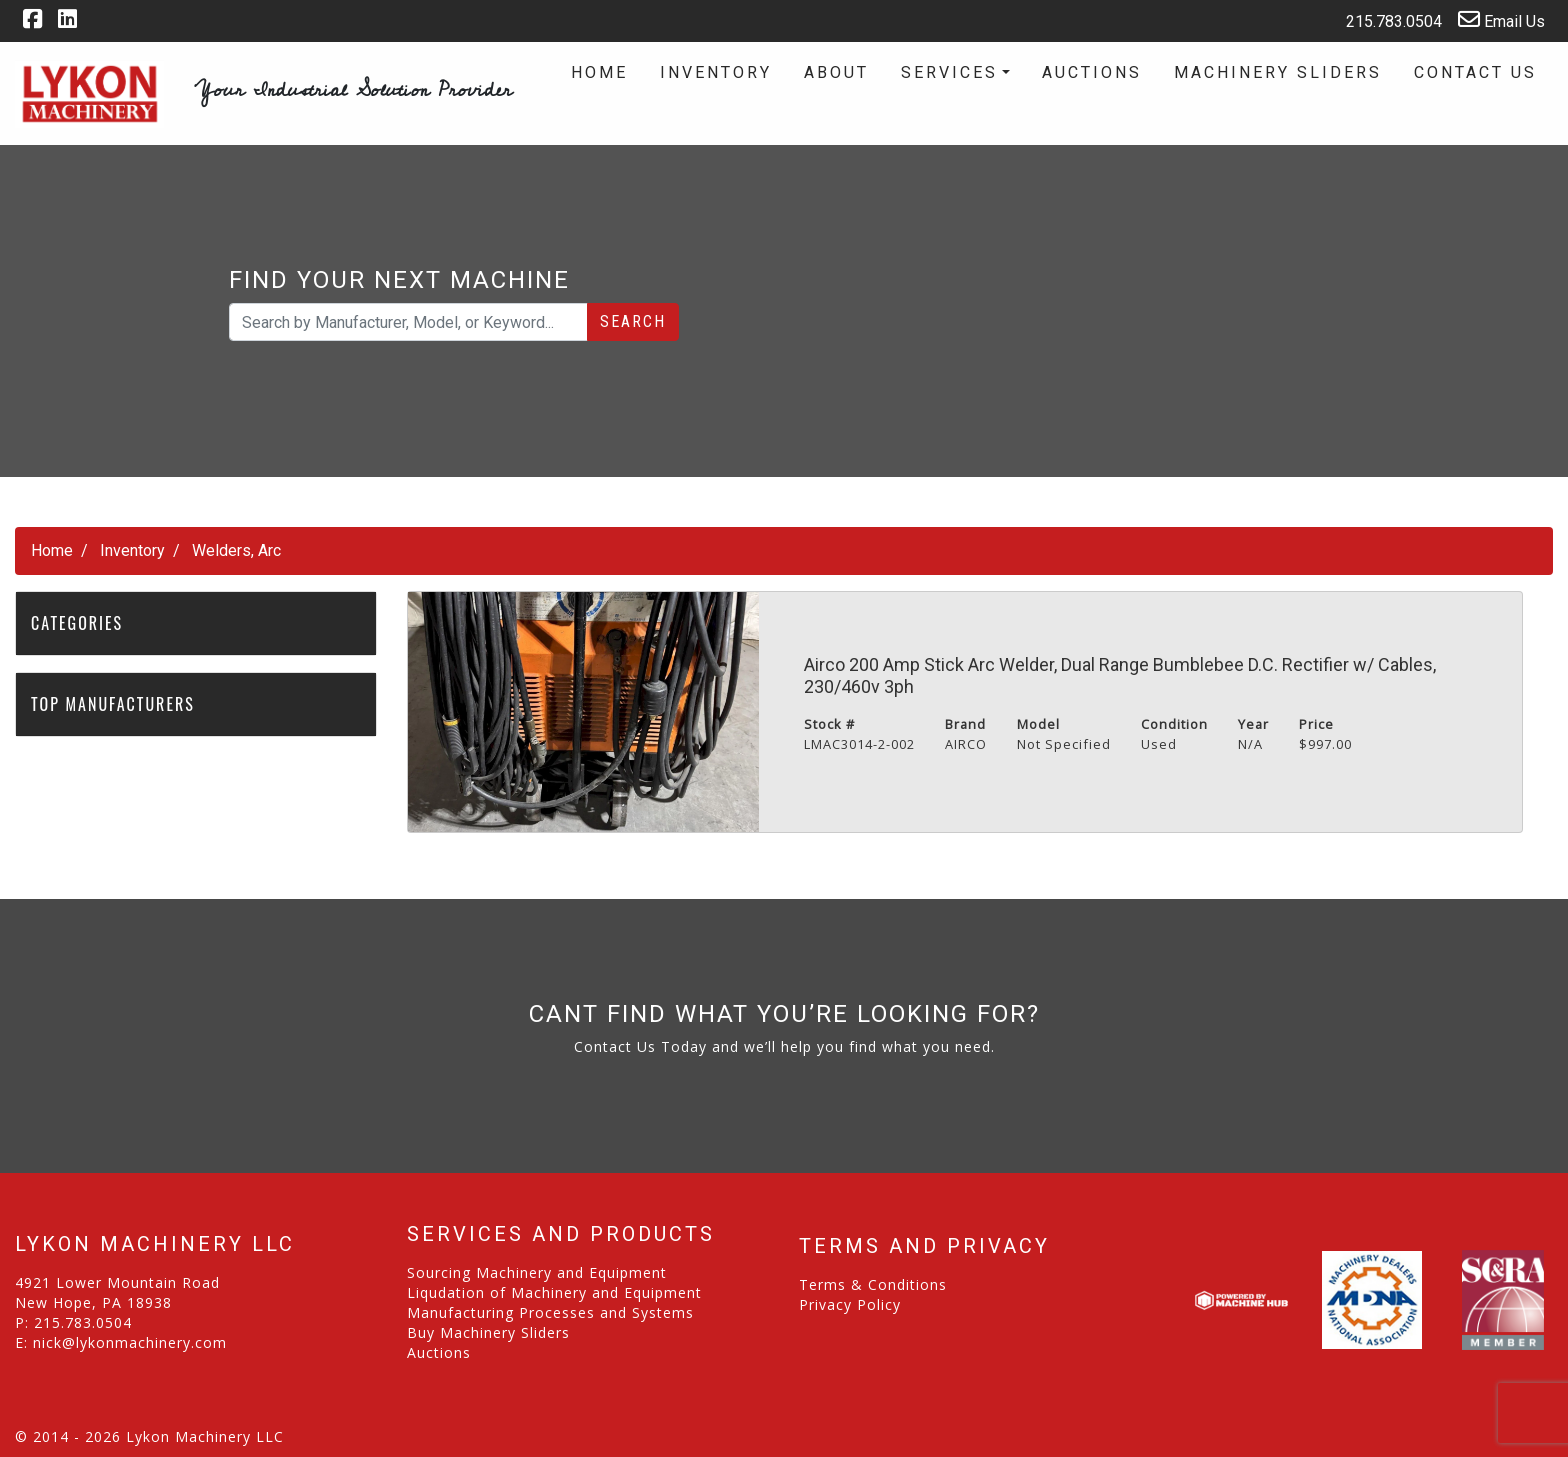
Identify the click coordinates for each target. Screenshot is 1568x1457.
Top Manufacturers (123, 704)
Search (633, 321)
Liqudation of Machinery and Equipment (554, 1292)
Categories (88, 623)
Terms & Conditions (873, 1284)
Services (949, 72)
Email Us (1501, 19)
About (836, 72)
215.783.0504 (1381, 19)
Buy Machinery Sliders (488, 1332)
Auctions (1092, 72)
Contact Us (1475, 72)
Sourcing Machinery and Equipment (537, 1272)
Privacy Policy (850, 1304)
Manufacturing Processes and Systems (550, 1312)
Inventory (716, 72)
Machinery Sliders (1278, 72)
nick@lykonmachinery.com (130, 1342)
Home (599, 72)
